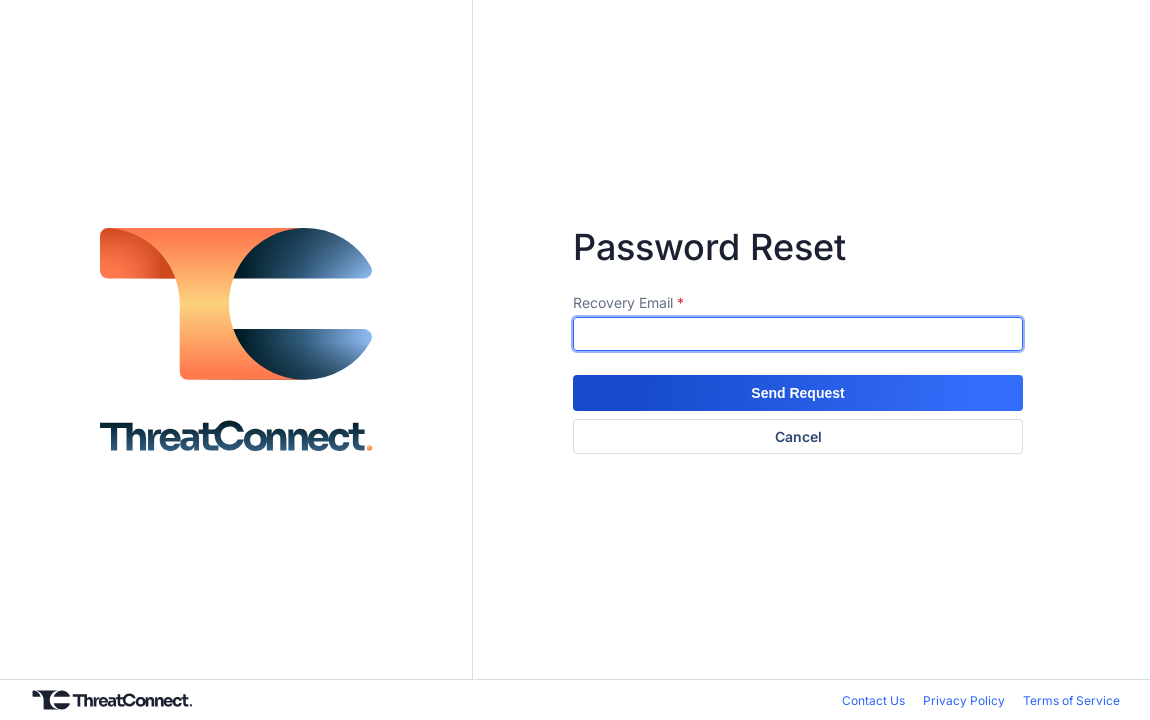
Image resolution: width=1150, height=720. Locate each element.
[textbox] (798, 334)
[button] (798, 393)
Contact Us (873, 700)
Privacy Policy (964, 700)
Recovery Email (623, 302)
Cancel (798, 436)
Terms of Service (1071, 700)
